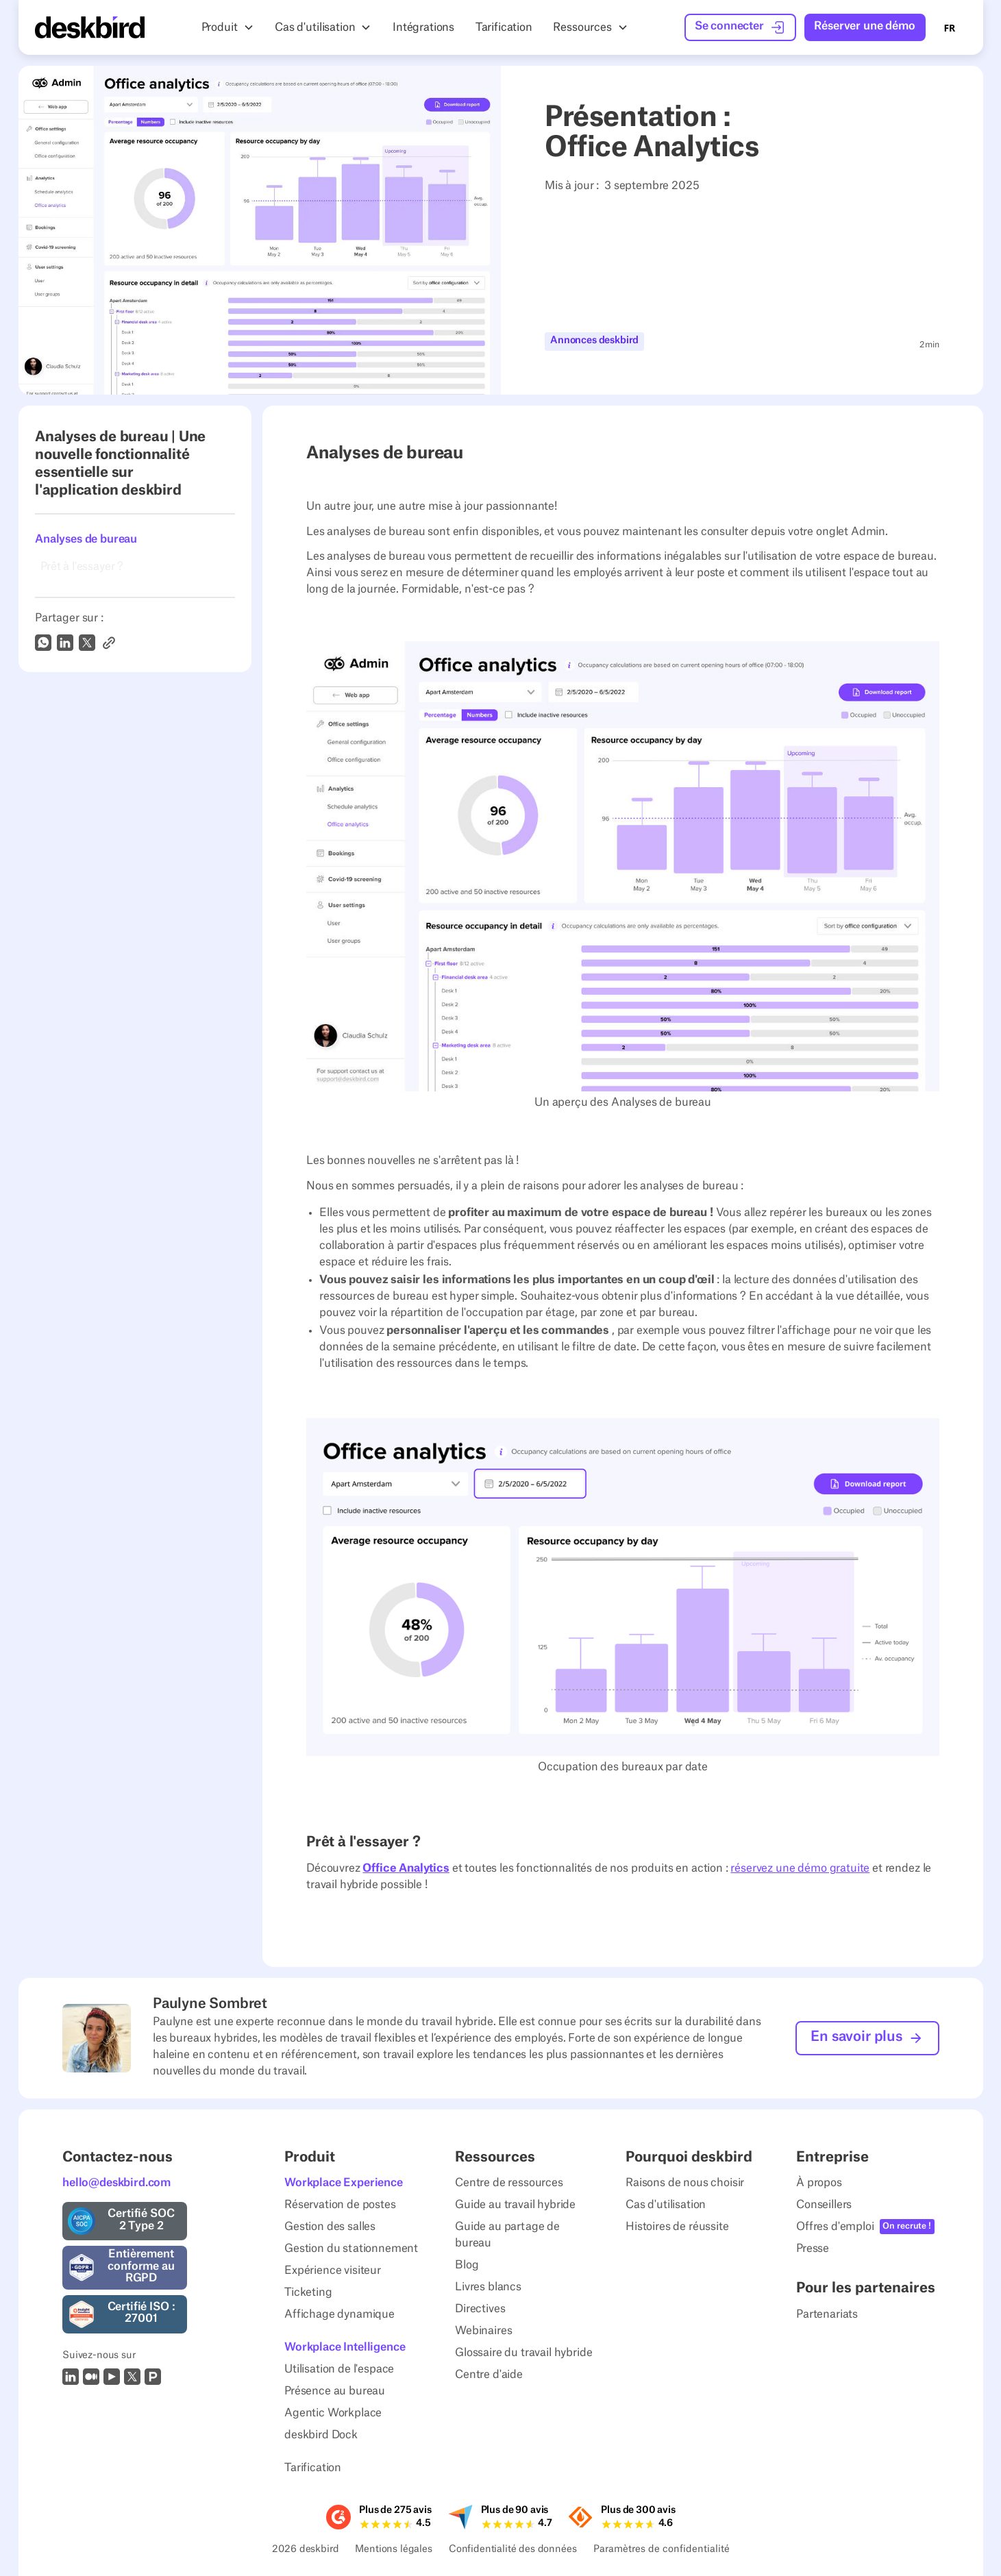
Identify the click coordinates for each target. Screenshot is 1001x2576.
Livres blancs (488, 2287)
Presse (812, 2249)
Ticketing (308, 2293)
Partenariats (827, 2314)
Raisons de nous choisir (685, 2183)
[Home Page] (90, 27)
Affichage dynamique (339, 2314)
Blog (466, 2265)
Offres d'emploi (835, 2227)
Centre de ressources (509, 2183)
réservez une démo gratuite (799, 1868)
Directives (480, 2309)
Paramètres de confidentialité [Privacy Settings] (661, 2550)
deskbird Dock (321, 2435)
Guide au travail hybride (515, 2205)
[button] (227, 27)
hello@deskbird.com (116, 2183)
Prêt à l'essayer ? (81, 566)
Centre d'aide (489, 2375)
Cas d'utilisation (666, 2205)
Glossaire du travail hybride (524, 2353)
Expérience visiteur (332, 2271)
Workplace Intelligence (344, 2347)
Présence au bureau (334, 2391)
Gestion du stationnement (351, 2249)
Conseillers (824, 2205)
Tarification (312, 2468)
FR (950, 27)
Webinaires (483, 2331)
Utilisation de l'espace (339, 2369)
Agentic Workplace (333, 2413)
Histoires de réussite (677, 2227)
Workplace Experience (343, 2183)
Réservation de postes (340, 2205)
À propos (819, 2183)
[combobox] (950, 27)
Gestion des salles (329, 2227)
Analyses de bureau (86, 539)
